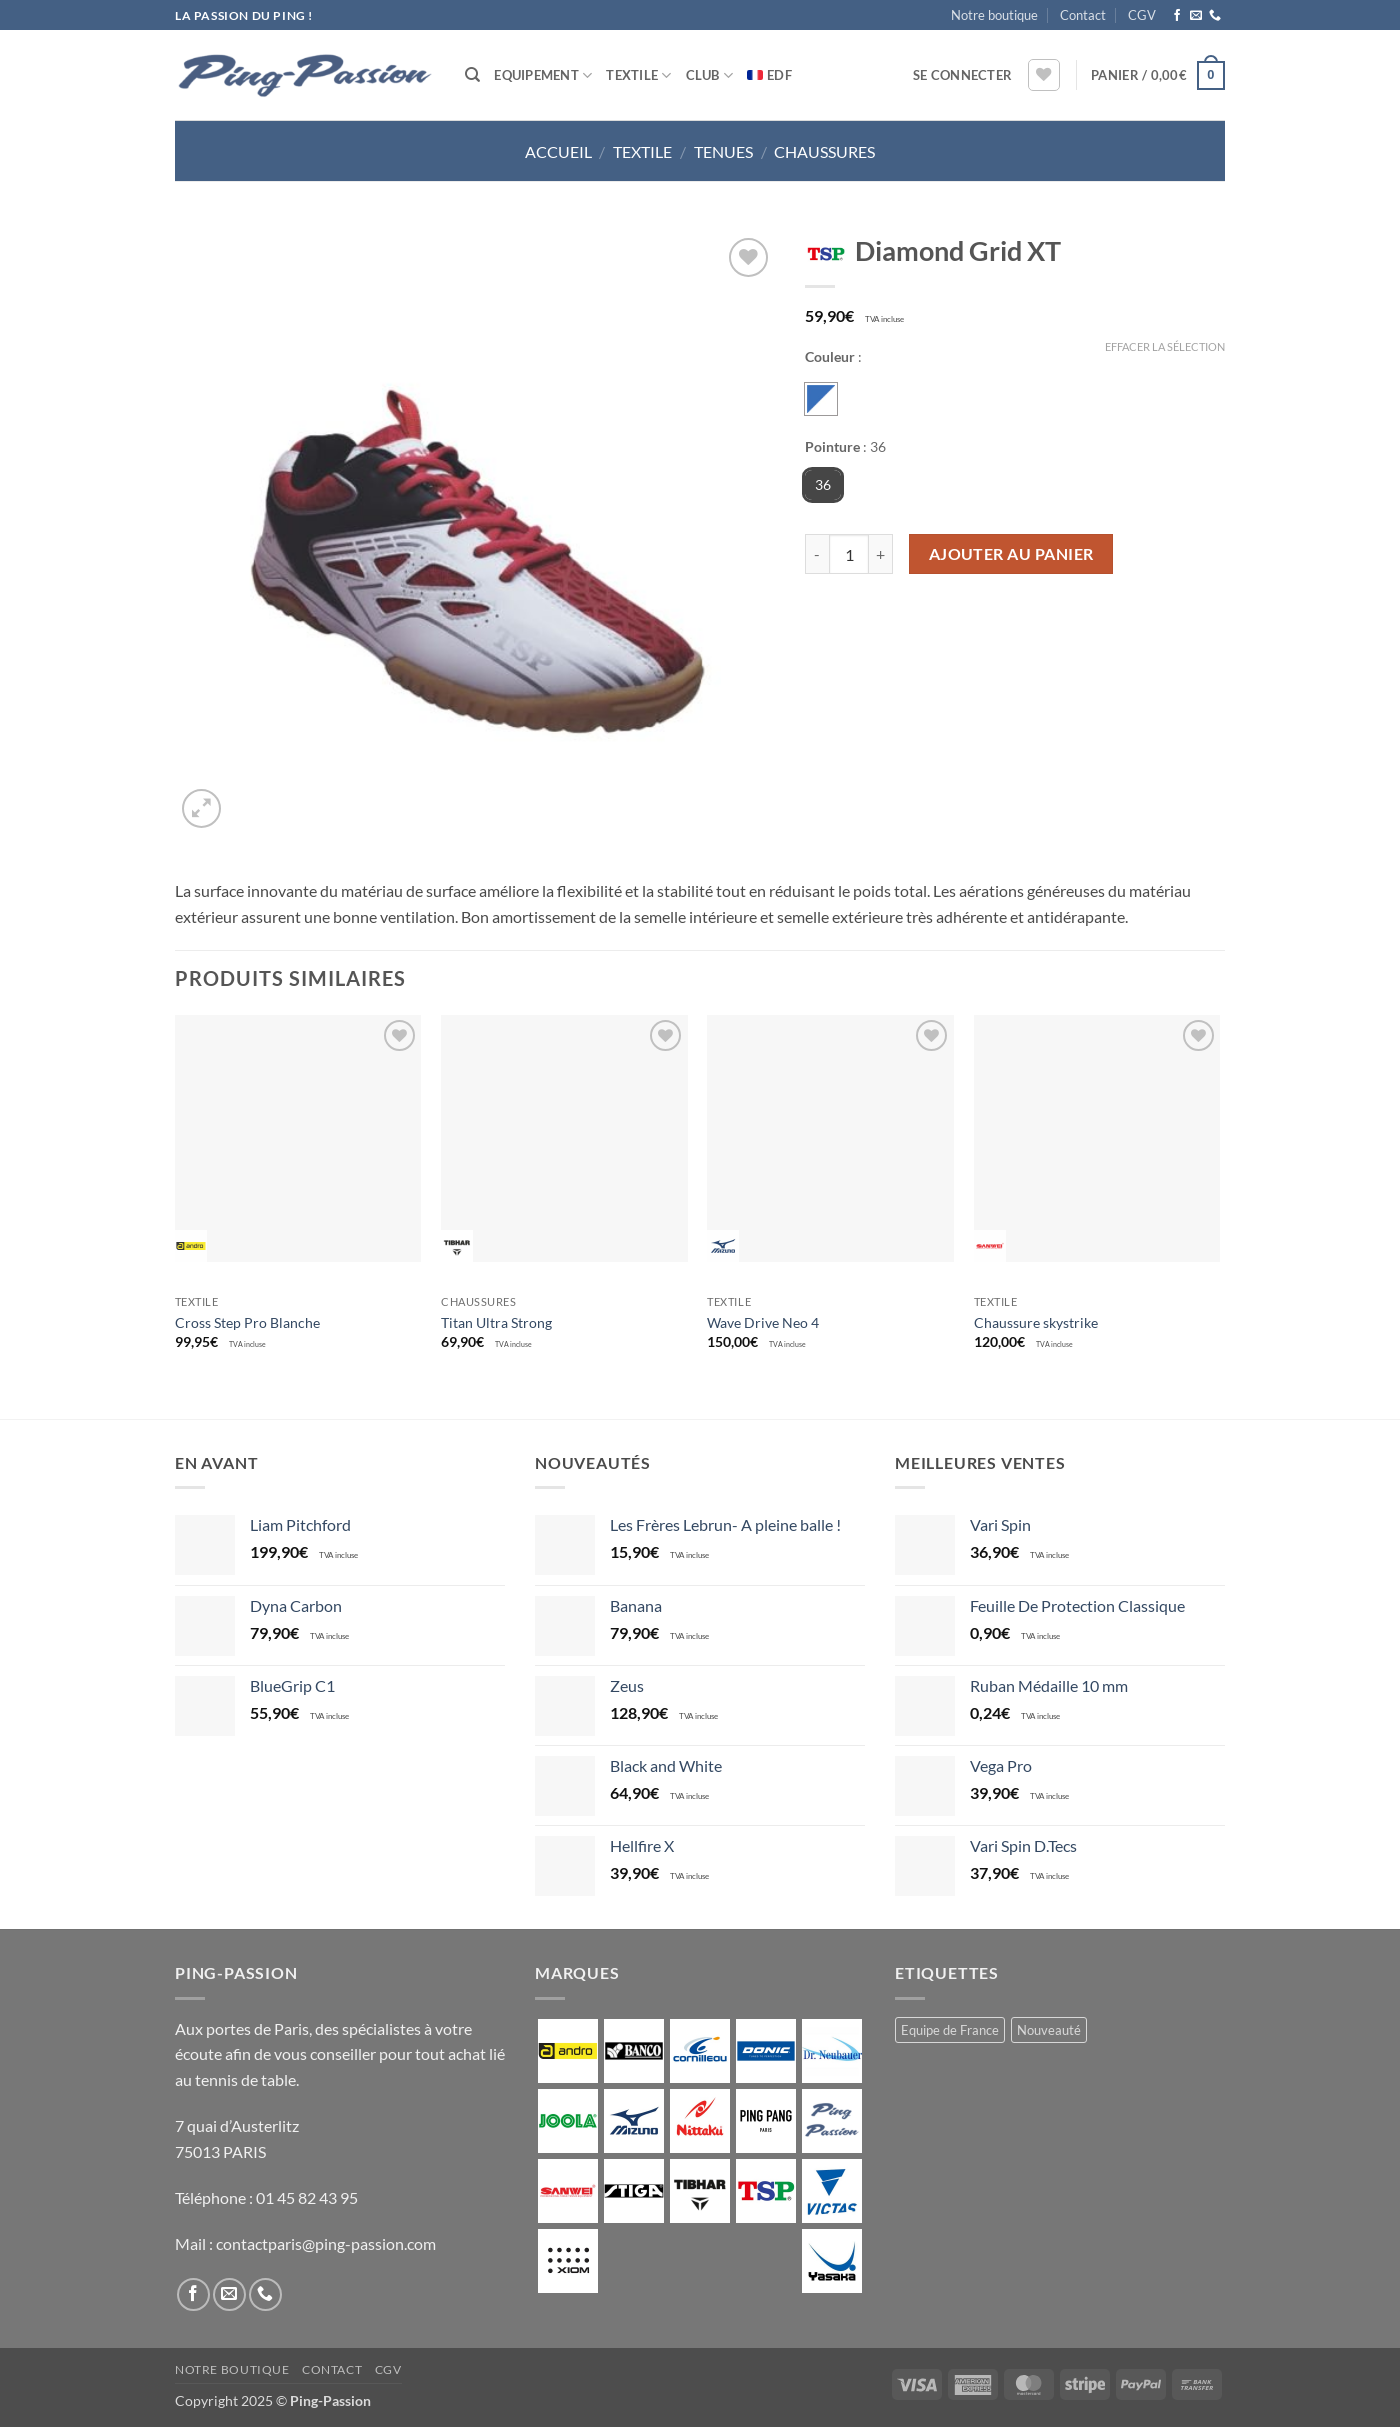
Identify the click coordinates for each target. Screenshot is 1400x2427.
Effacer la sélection (1165, 346)
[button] (962, 75)
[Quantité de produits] (849, 554)
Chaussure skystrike (1036, 1322)
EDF (779, 75)
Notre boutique (994, 15)
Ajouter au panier (1011, 554)
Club (709, 75)
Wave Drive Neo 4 (763, 1322)
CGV (1142, 15)
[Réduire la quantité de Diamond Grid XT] (817, 554)
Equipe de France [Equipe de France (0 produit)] (950, 2030)
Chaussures (824, 151)
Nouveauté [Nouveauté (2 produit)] (1049, 2030)
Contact (1083, 15)
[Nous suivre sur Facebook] (1177, 16)
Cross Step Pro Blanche (247, 1322)
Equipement (543, 75)
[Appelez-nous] (1215, 16)
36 (823, 484)
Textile (638, 75)
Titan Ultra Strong (496, 1322)
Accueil (558, 151)
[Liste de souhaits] (1044, 75)
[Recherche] (472, 75)
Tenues (723, 151)
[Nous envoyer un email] (1196, 16)
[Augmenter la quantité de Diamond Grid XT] (881, 554)
